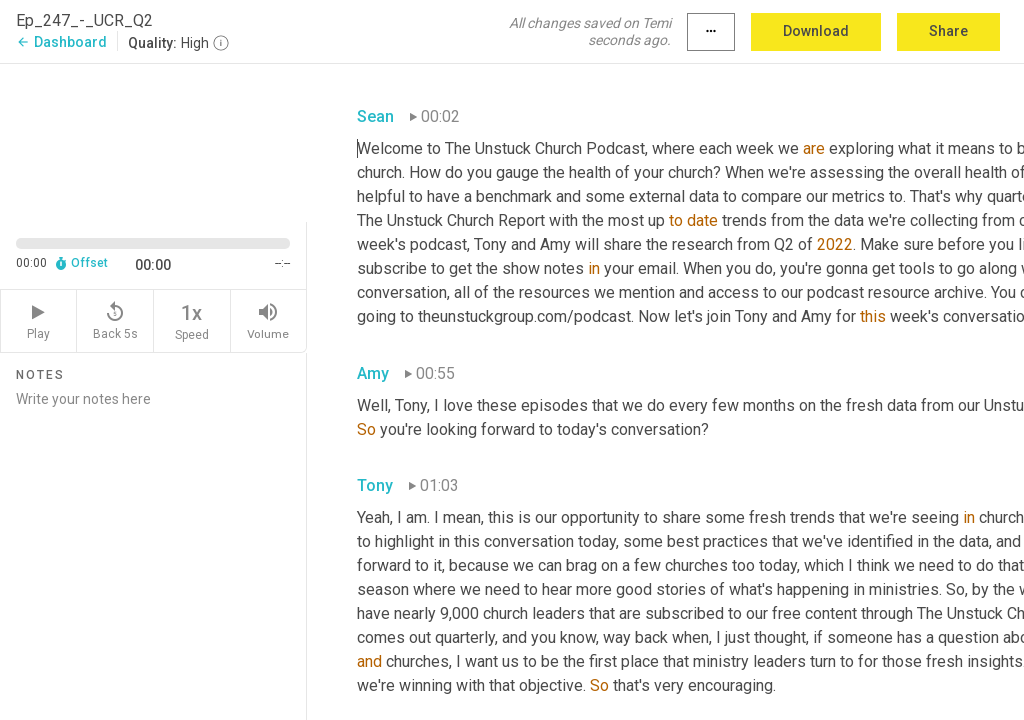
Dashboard (61, 42)
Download (816, 31)
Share (948, 31)
